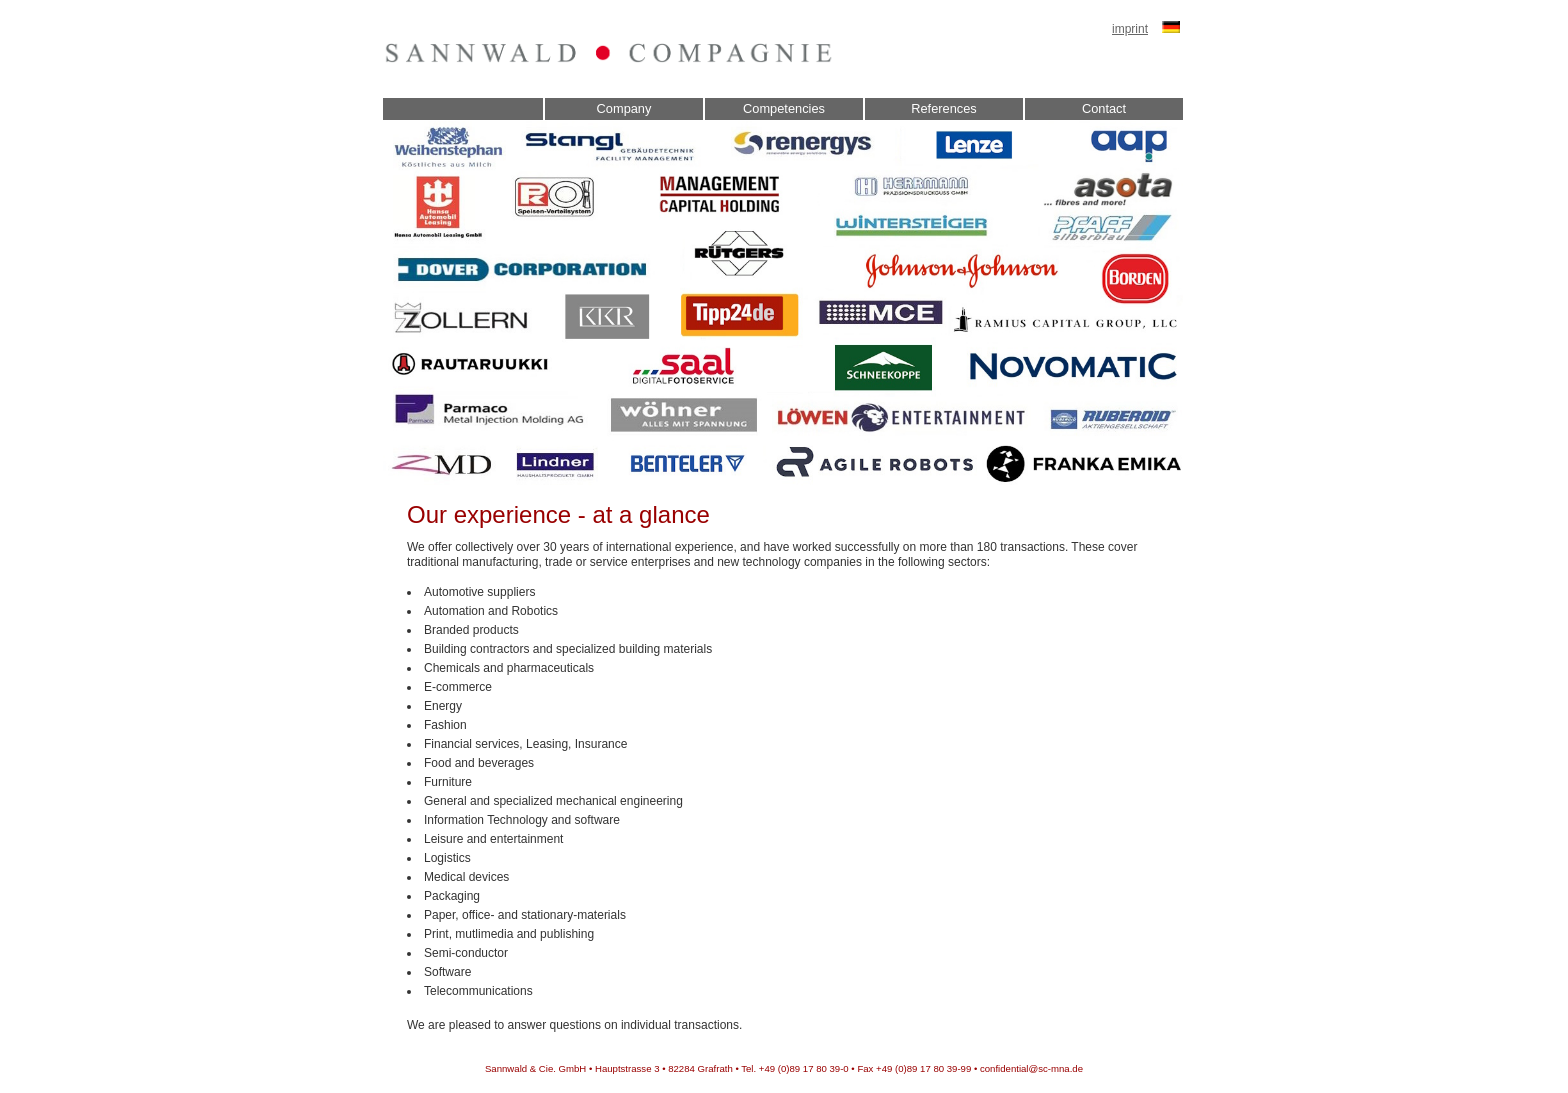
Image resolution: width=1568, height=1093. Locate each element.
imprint (1130, 29)
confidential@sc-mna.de (1031, 1068)
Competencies (784, 108)
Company (624, 108)
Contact (1104, 108)
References (943, 108)
